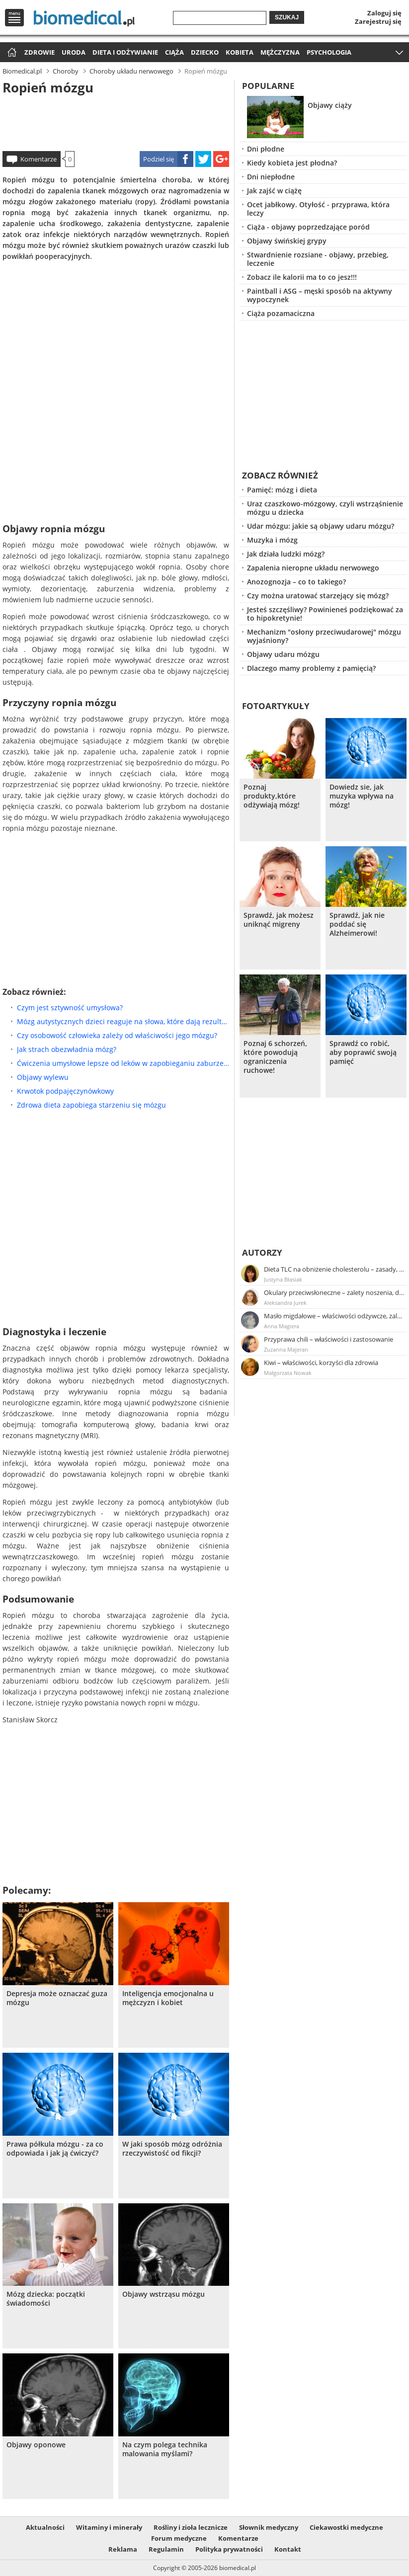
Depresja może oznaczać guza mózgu (56, 1998)
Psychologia (329, 52)
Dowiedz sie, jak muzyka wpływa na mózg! (361, 796)
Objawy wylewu (43, 1077)
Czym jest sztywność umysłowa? (70, 1007)
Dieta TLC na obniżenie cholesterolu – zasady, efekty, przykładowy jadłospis (334, 1269)
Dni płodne (265, 149)
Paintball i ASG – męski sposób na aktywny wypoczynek (319, 295)
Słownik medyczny (268, 2527)
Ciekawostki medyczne (346, 2527)
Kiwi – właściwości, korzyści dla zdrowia (321, 1362)
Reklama (122, 2549)
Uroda (73, 52)
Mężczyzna (280, 52)
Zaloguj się (384, 12)
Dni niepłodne (271, 176)
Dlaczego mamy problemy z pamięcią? (311, 668)
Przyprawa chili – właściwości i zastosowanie (328, 1339)
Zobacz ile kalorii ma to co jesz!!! (302, 277)
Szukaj (287, 17)
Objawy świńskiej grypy (287, 240)
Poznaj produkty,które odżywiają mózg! (272, 796)
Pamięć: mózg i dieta (282, 489)
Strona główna (10, 53)
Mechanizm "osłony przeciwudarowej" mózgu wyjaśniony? (324, 636)
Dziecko (205, 52)
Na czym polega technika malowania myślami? (164, 2449)
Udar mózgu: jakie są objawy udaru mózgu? (320, 526)
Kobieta (239, 52)
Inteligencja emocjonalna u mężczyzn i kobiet (168, 1998)
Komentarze (38, 159)
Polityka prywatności (229, 2549)
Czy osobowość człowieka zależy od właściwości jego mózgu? (117, 1035)
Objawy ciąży (330, 105)
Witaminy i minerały (109, 2527)
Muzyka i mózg (272, 540)
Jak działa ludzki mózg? (286, 554)
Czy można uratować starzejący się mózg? (318, 595)
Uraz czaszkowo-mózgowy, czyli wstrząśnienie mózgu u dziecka (325, 508)
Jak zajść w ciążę (274, 190)
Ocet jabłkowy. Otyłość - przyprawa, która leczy (318, 209)
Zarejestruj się (378, 21)
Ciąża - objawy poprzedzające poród (308, 227)
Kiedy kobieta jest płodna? (292, 162)
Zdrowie (39, 52)
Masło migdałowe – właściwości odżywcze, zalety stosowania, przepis (334, 1315)
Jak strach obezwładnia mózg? (66, 1049)
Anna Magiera (281, 1326)
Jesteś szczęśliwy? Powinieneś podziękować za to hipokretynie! (325, 614)
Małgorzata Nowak (288, 1372)
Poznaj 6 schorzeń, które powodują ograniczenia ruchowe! (275, 1057)
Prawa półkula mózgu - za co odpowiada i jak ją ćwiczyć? (54, 2149)
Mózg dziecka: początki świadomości (45, 2299)
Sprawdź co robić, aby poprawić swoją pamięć (363, 1052)
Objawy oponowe (36, 2444)
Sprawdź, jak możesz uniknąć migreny (279, 920)
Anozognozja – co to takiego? (296, 581)
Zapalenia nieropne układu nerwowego (313, 567)
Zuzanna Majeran (286, 1349)
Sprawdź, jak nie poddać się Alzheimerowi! (357, 924)
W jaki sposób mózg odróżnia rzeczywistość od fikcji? (172, 2149)
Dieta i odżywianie (125, 52)
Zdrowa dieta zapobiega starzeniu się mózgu (91, 1105)
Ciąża (174, 52)
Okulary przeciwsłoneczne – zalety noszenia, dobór (334, 1292)
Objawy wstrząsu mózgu (163, 2294)
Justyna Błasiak (283, 1279)
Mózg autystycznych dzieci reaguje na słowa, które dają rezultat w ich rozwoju (123, 1021)
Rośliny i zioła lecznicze (191, 2527)
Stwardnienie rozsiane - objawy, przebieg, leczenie (318, 259)
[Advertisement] (115, 121)
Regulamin (166, 2549)
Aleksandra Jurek (285, 1302)
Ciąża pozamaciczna (281, 313)
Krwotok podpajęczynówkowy (65, 1091)
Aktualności (45, 2527)
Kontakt (287, 2549)
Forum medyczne (179, 2538)
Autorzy (262, 1252)
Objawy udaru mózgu (283, 654)
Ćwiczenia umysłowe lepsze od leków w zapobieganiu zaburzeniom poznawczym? (123, 1063)
